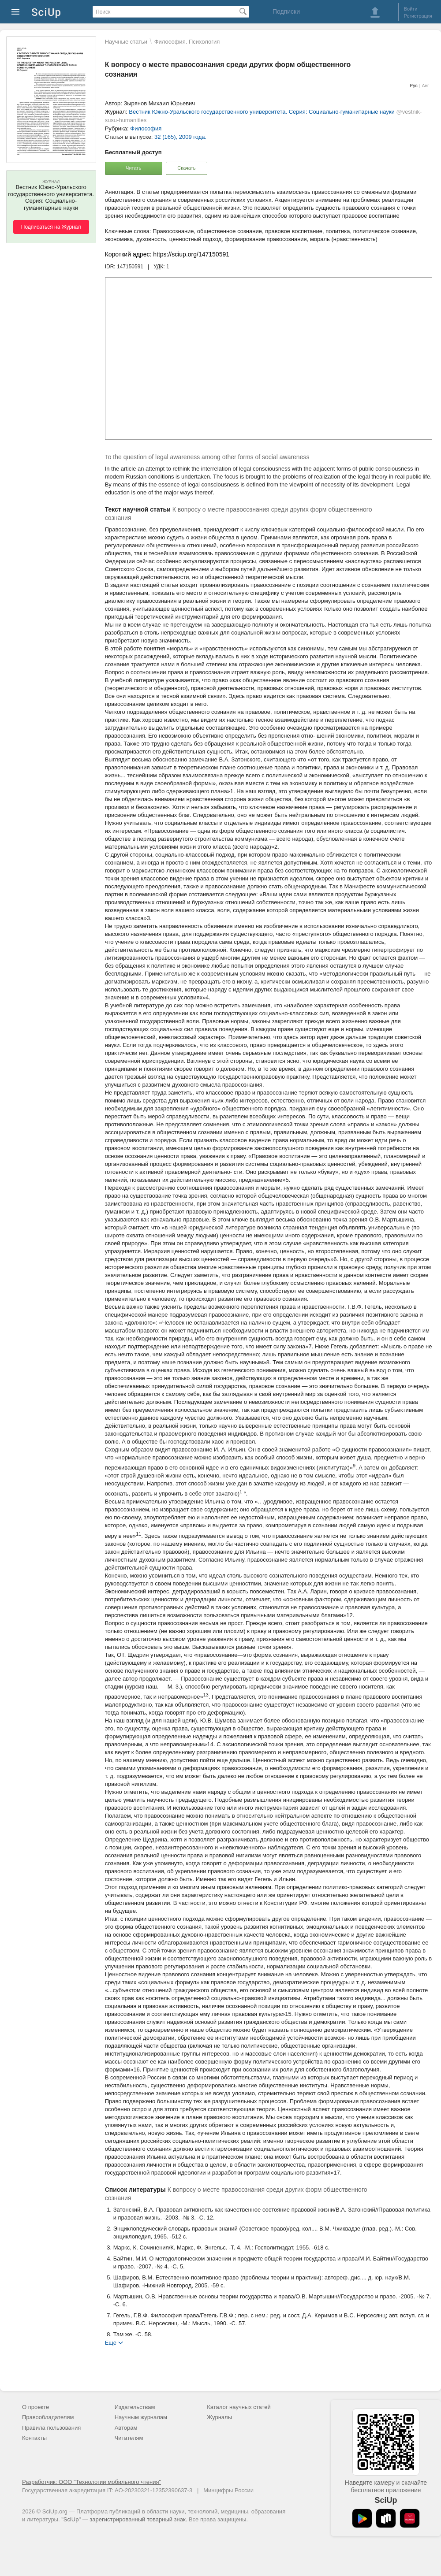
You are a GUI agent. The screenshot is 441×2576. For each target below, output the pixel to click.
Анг (425, 85)
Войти (411, 8)
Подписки (286, 11)
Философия (145, 128)
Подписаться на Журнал (51, 227)
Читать (133, 168)
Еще (110, 2342)
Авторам (126, 2427)
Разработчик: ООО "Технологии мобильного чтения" (91, 2482)
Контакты (34, 2438)
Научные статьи (126, 41)
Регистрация (418, 16)
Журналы (219, 2417)
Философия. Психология (187, 41)
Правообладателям (48, 2417)
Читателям (129, 2438)
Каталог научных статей (239, 2407)
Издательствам (135, 2407)
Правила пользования (51, 2427)
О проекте (35, 2407)
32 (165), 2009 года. (180, 137)
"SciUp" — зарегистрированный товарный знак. (124, 2519)
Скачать (186, 168)
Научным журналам (141, 2417)
